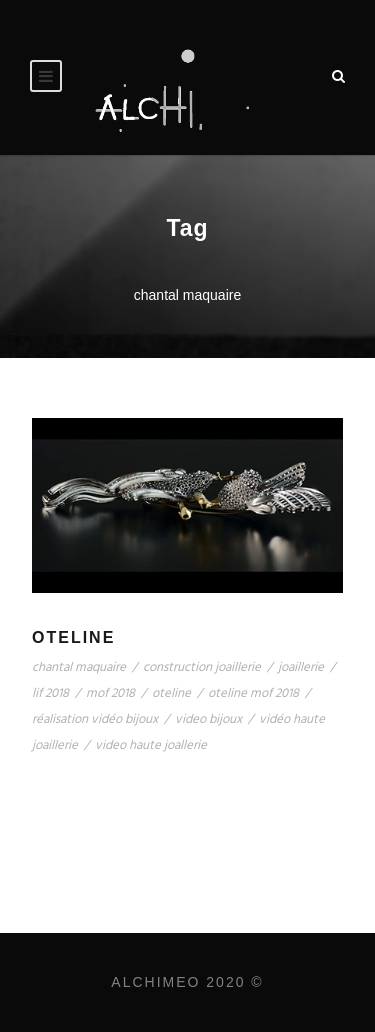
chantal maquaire (79, 667)
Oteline (73, 637)
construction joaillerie (202, 667)
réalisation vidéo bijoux (95, 719)
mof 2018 (110, 693)
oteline (171, 693)
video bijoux (208, 719)
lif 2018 (50, 693)
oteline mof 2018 (253, 693)
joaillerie (301, 667)
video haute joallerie (151, 745)
